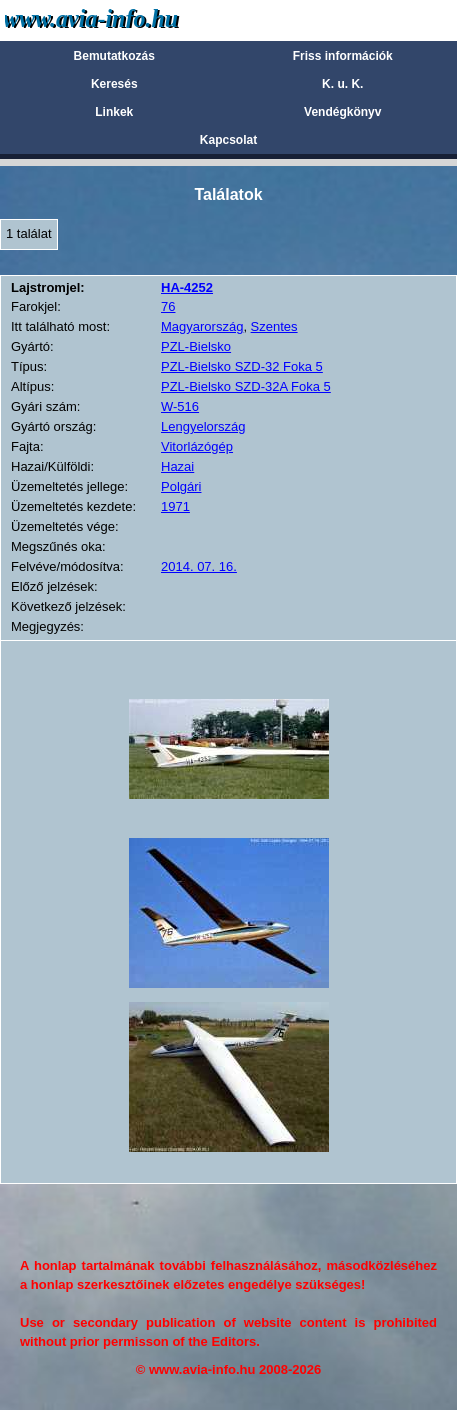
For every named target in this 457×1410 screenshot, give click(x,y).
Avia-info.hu (126, 19)
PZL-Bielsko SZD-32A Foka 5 (246, 386)
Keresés (114, 84)
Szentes (274, 326)
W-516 (180, 406)
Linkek (114, 112)
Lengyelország (203, 426)
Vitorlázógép (197, 446)
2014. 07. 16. (199, 566)
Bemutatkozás (114, 56)
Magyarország (202, 326)
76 (168, 306)
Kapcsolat (228, 140)
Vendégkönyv (342, 112)
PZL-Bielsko (196, 346)
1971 (175, 506)
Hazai (177, 466)
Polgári (181, 486)
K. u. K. (342, 84)
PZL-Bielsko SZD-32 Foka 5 (242, 366)
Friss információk (343, 56)
